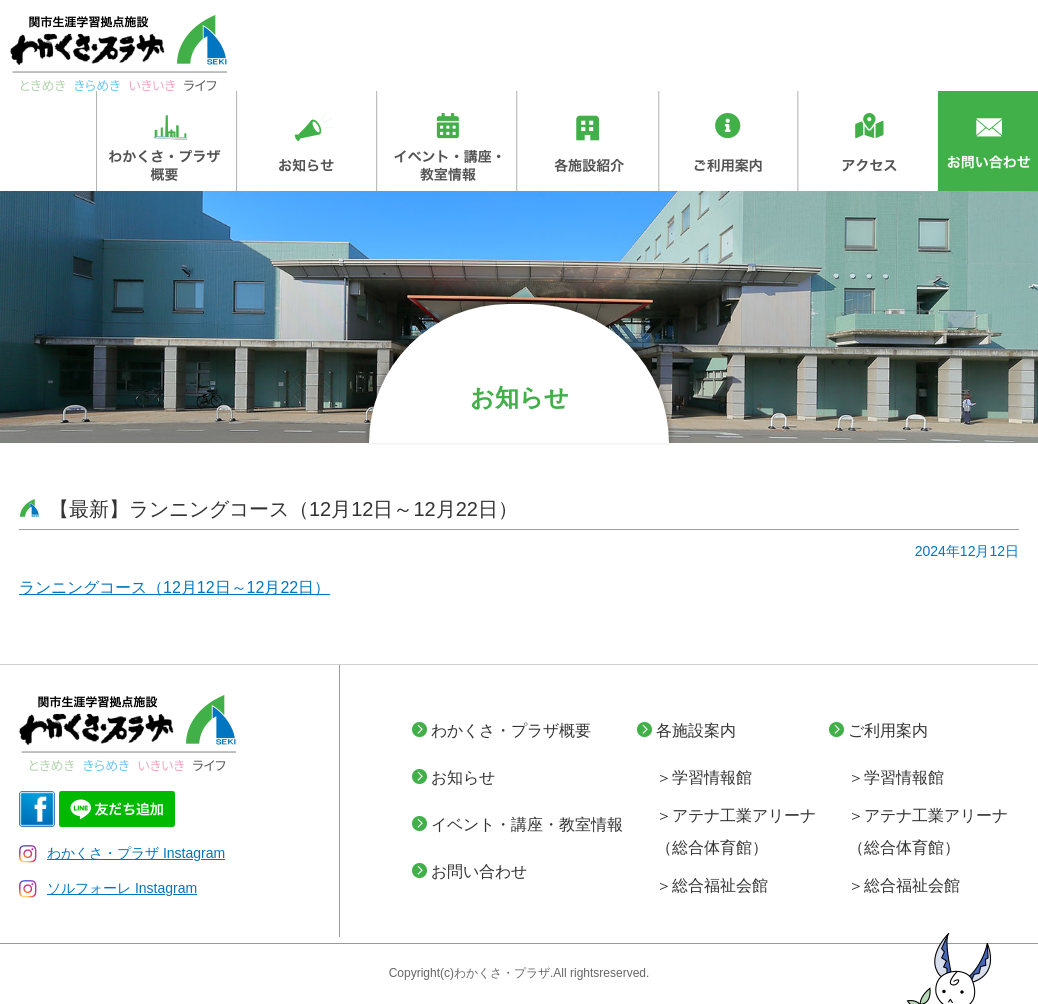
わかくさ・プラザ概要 (511, 730)
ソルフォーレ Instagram (108, 888)
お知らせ (463, 777)
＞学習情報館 (704, 777)
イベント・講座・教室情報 (527, 824)
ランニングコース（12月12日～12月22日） (174, 587)
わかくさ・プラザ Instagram (122, 853)
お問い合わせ (479, 871)
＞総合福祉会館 (712, 885)
